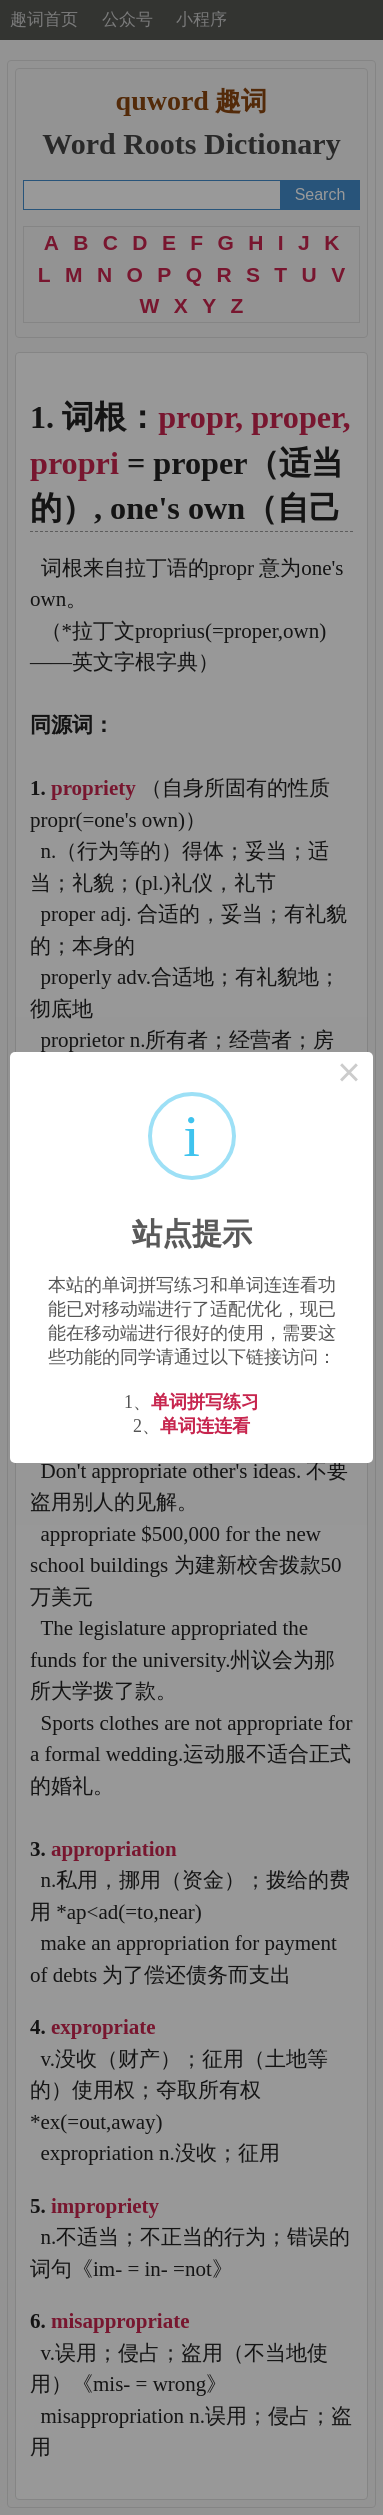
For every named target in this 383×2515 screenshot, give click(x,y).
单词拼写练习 (205, 1402)
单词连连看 (205, 1426)
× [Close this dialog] (349, 1076)
